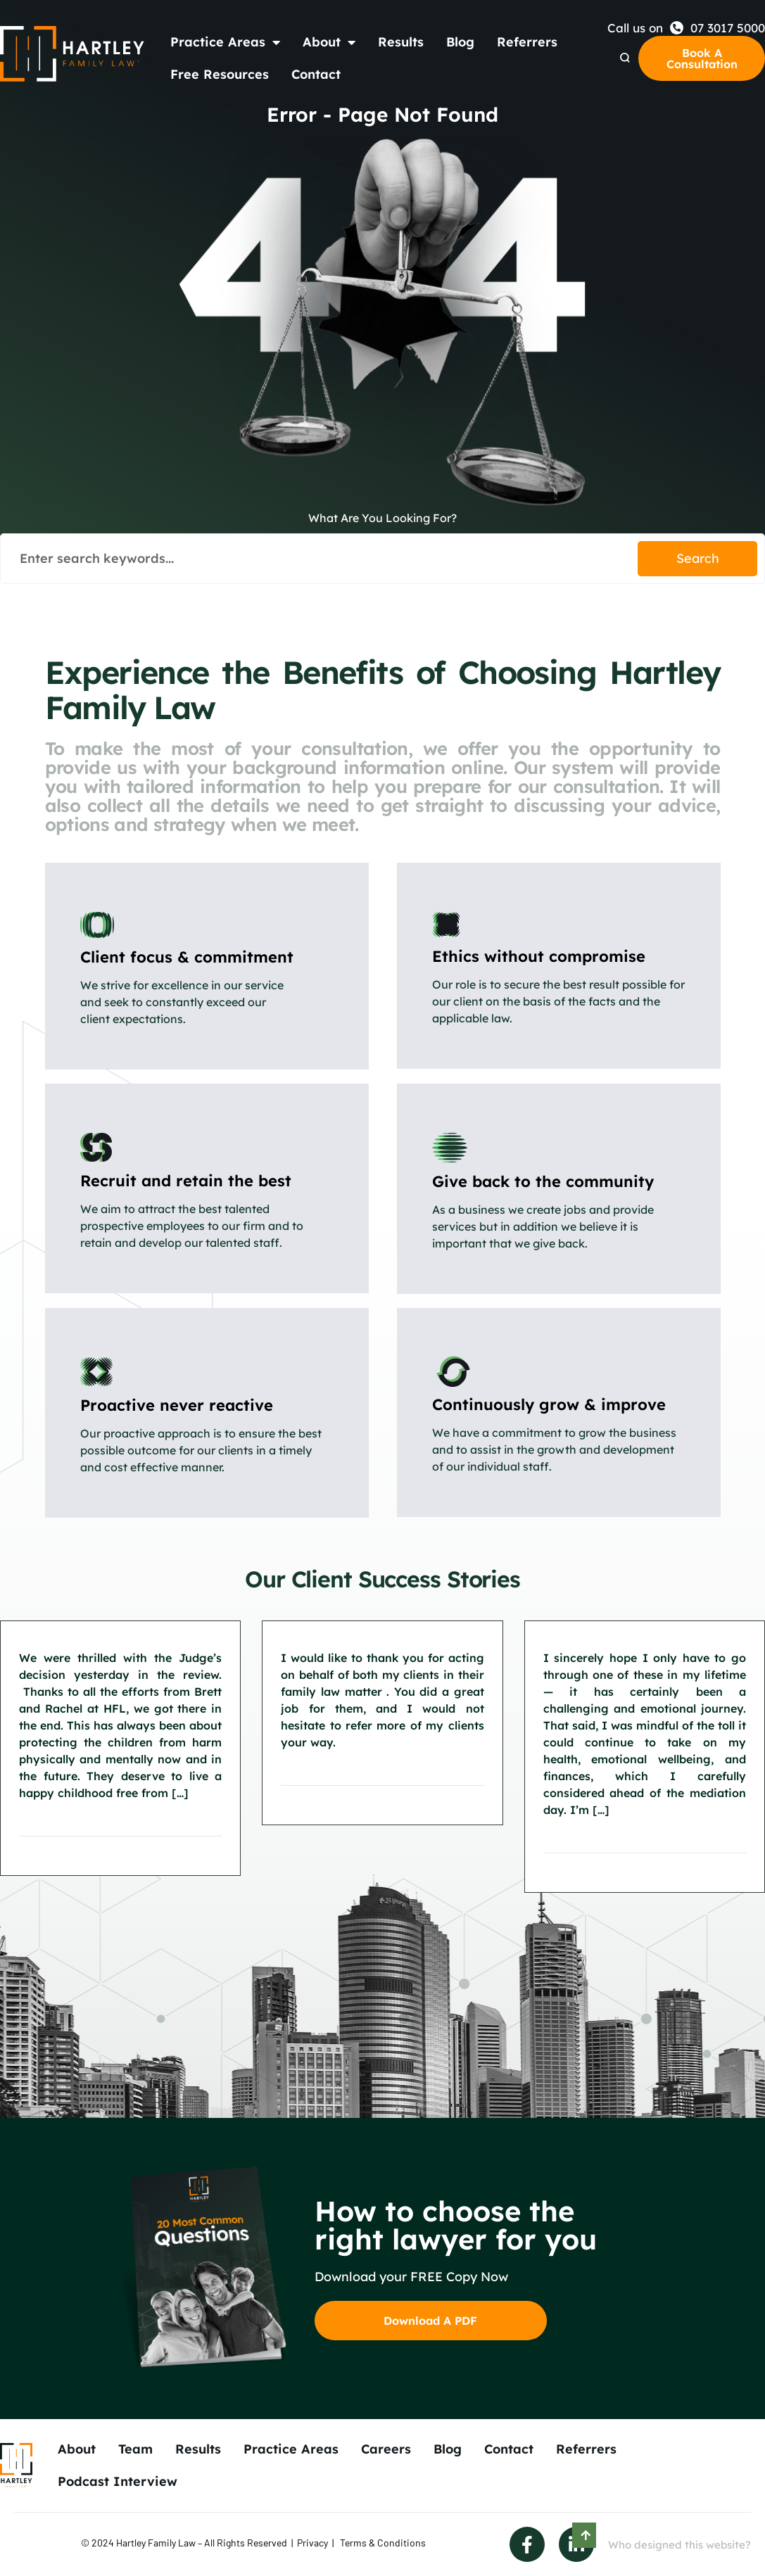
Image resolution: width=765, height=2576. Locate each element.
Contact (316, 74)
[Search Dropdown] (625, 58)
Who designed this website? (679, 2544)
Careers (386, 2449)
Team (135, 2449)
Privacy (312, 2543)
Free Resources (219, 74)
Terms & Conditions (383, 2543)
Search (697, 558)
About (329, 42)
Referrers (527, 42)
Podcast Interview (117, 2481)
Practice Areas (225, 42)
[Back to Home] (72, 54)
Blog (460, 42)
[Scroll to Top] (584, 2535)
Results (401, 42)
